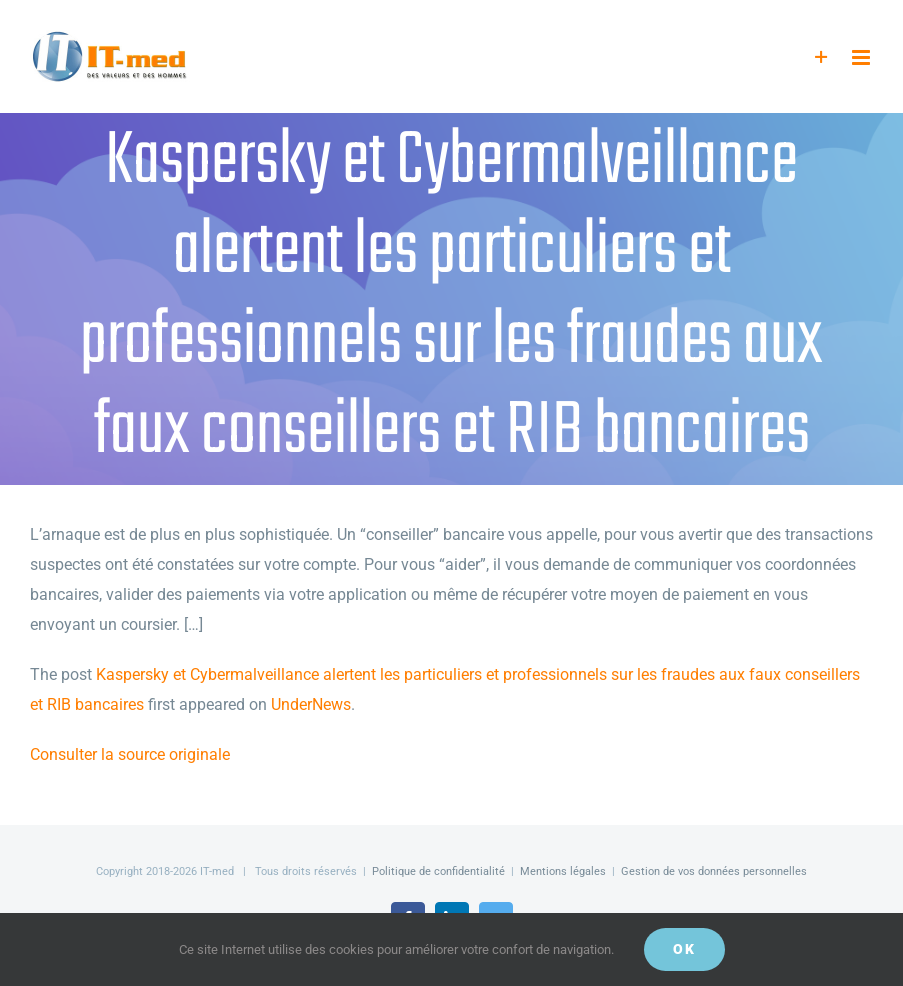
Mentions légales (563, 871)
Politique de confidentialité (438, 871)
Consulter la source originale (130, 754)
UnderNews (311, 704)
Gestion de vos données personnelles (714, 871)
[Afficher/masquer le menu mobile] (862, 57)
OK (684, 949)
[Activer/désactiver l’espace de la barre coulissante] (821, 57)
